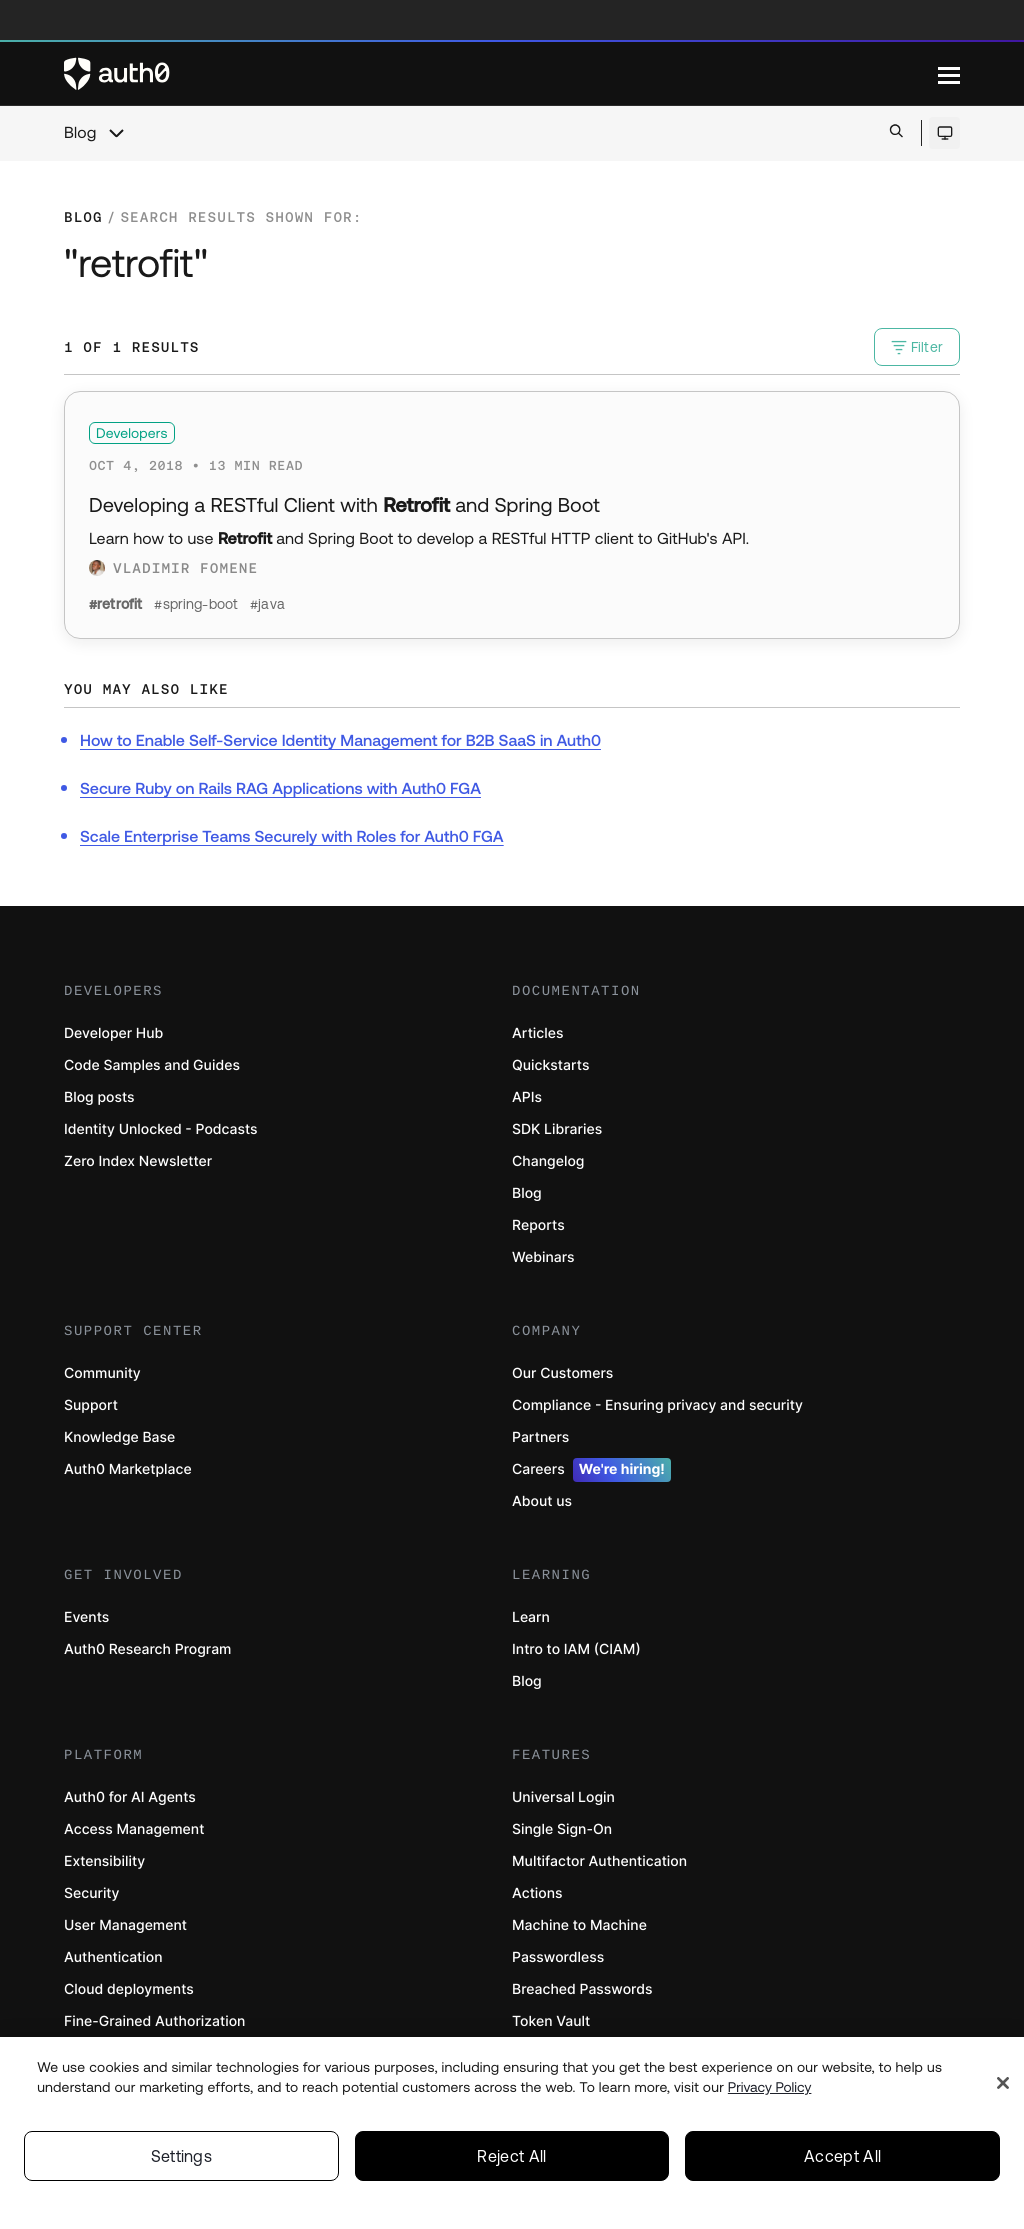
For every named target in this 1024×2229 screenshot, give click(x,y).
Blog (80, 133)
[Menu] (949, 74)
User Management (125, 1925)
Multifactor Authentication (599, 1861)
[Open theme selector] (944, 133)
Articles (537, 1033)
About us (542, 1501)
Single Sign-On (562, 1829)
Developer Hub (113, 1033)
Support (91, 1405)
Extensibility (104, 1861)
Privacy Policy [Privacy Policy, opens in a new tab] (770, 2091)
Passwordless (558, 1957)
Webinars (543, 1257)
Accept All (842, 2160)
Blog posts (99, 1097)
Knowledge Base (119, 1437)
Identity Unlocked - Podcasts (161, 1129)
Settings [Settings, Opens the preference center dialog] (182, 2160)
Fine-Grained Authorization (154, 2021)
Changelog (548, 1161)
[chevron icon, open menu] (116, 133)
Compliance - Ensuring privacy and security (657, 1405)
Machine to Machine (579, 1925)
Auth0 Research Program (147, 1649)
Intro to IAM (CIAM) (576, 1649)
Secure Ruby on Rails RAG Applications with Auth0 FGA (280, 789)
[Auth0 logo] (501, 74)
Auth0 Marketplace (128, 1469)
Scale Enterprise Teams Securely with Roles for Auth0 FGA (292, 837)
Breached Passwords (582, 1989)
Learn (531, 1617)
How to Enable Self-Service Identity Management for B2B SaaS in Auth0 (340, 741)
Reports (538, 1225)
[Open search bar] (896, 132)
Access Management (134, 1829)
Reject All (511, 2160)
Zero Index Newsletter (138, 1161)
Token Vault (551, 2021)
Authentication (113, 1957)
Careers (591, 1470)
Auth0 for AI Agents (130, 1797)
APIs (527, 1097)
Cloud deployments (129, 1989)
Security (92, 1893)
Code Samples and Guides (152, 1065)
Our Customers (562, 1373)
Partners (540, 1437)
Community (102, 1373)
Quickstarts (550, 1065)
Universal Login (563, 1797)
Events (86, 1617)
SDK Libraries (557, 1129)
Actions (537, 1893)
